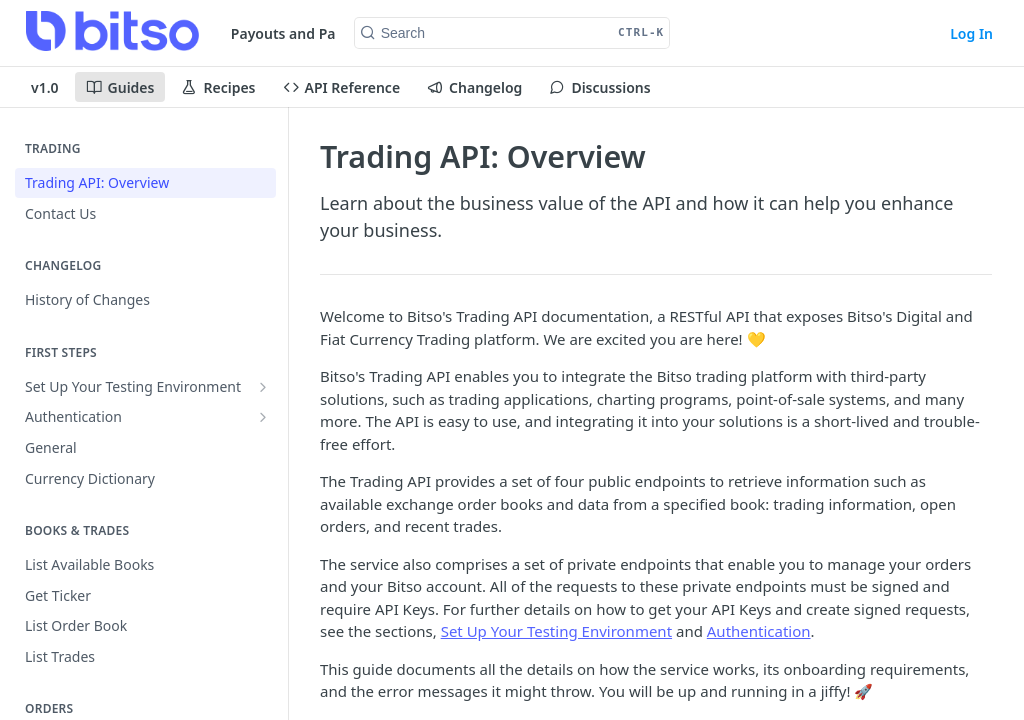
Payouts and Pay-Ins (300, 33)
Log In (971, 33)
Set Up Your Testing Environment (556, 631)
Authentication (759, 631)
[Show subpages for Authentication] (263, 417)
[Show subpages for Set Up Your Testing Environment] (263, 387)
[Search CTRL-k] (512, 33)
